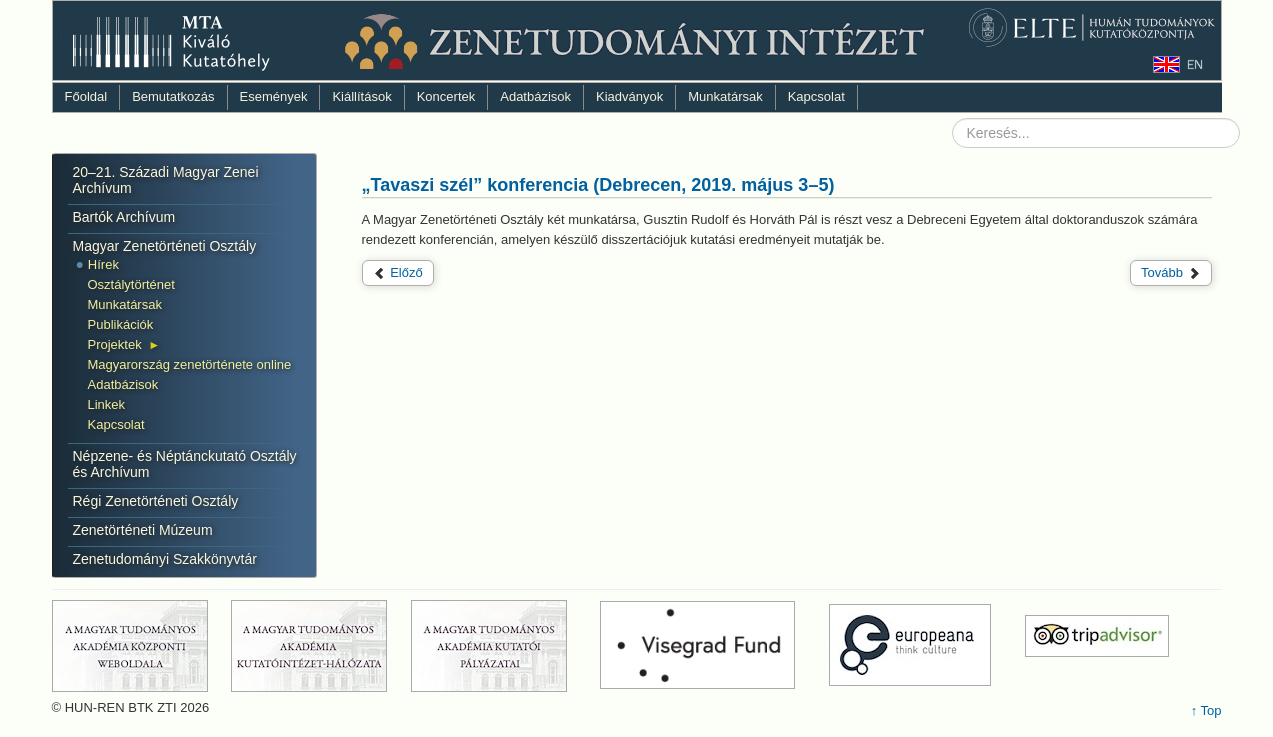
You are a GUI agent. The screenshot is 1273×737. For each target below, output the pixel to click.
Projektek (115, 344)
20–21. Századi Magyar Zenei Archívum (166, 180)
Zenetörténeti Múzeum (143, 530)
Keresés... (952, 118)
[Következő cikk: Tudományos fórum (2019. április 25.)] (1171, 273)
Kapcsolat (816, 96)
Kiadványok (629, 96)
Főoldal (86, 96)
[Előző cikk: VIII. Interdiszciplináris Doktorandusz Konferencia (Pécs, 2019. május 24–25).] (398, 273)
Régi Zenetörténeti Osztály (156, 501)
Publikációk (121, 324)
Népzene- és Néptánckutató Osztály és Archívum (185, 464)
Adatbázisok (535, 96)
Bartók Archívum (124, 217)
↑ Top (1206, 710)
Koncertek (446, 96)
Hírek (103, 264)
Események (274, 96)
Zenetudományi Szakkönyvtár (165, 559)
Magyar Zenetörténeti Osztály (165, 246)
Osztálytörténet (131, 284)
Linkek (107, 404)
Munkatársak (725, 96)
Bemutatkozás (173, 96)
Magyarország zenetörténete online (190, 364)
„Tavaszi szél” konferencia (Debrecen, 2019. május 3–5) (598, 185)
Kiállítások (361, 96)
